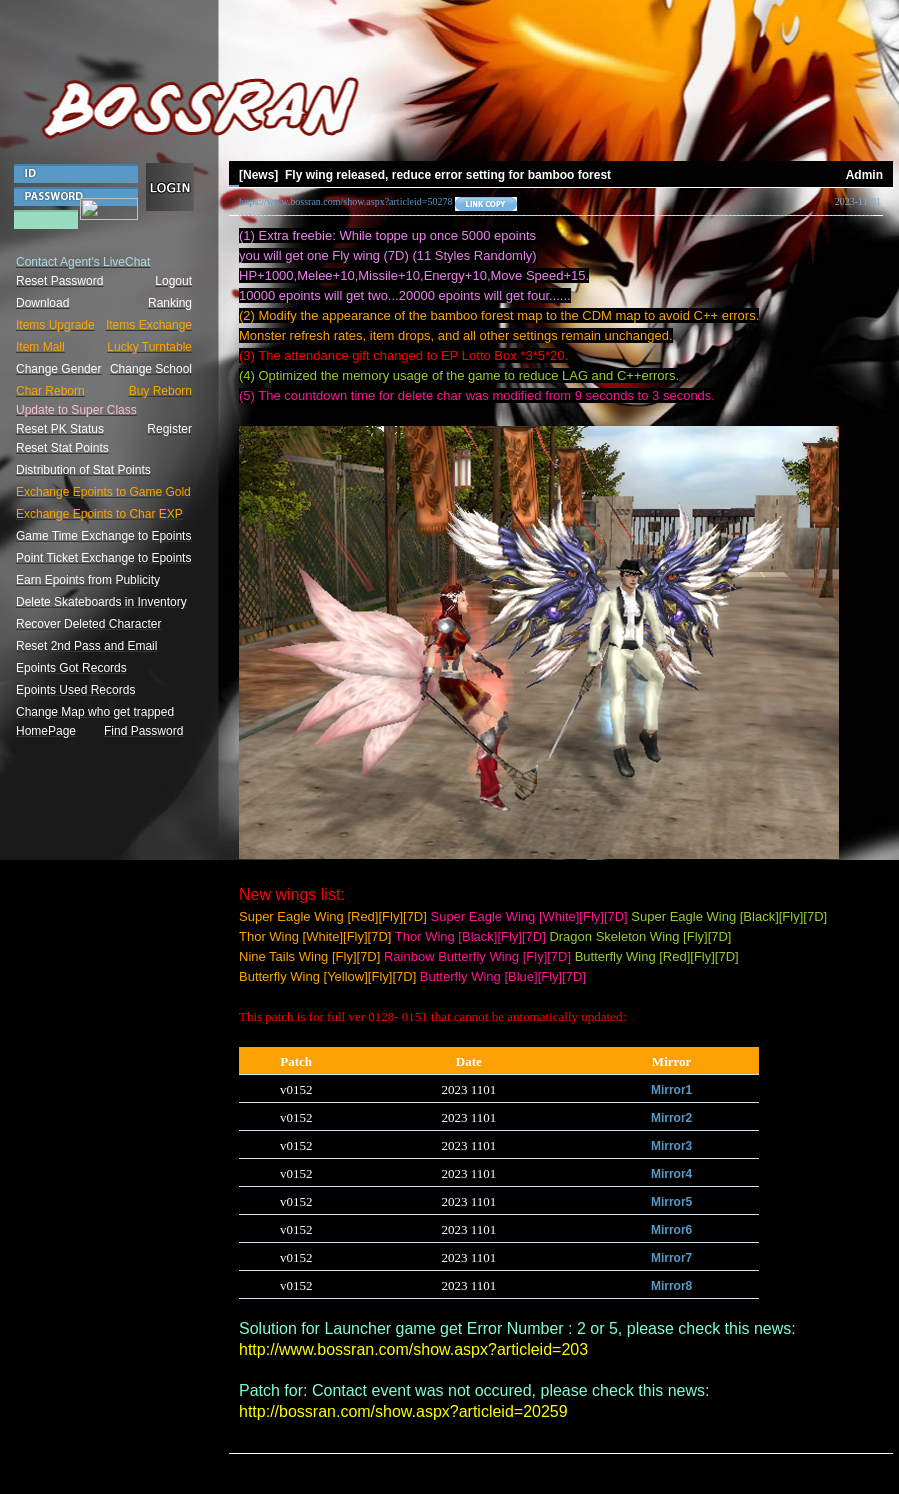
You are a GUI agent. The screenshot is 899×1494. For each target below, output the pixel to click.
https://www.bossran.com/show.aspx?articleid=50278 (345, 201)
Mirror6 (671, 1230)
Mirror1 (671, 1090)
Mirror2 (671, 1118)
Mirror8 (671, 1286)
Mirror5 (671, 1202)
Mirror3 (671, 1146)
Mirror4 (671, 1174)
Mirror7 (671, 1258)
